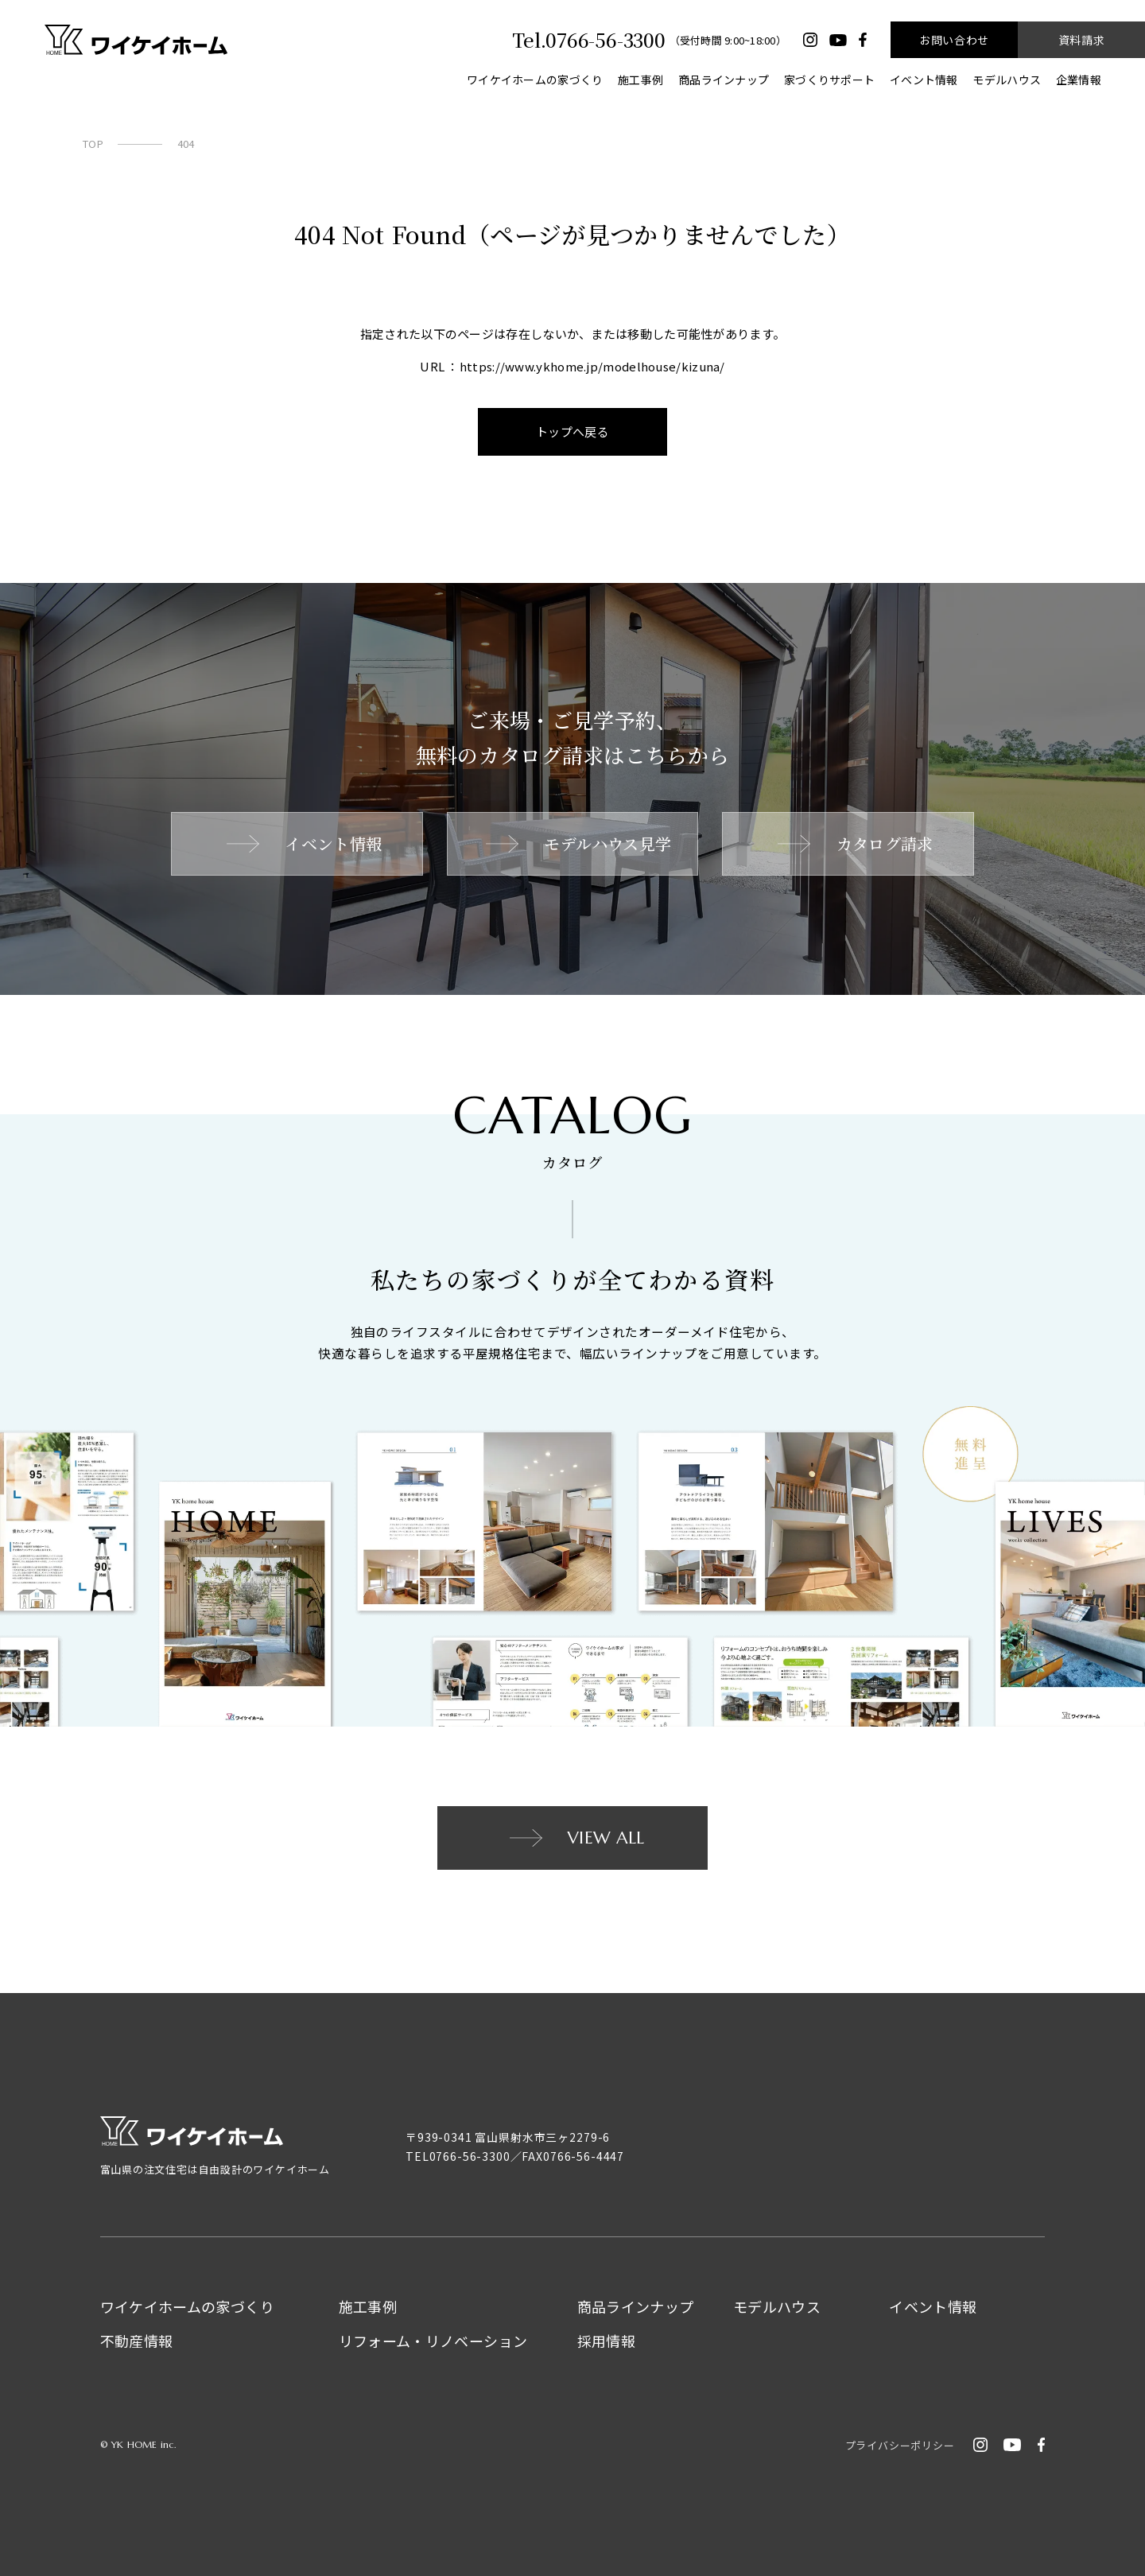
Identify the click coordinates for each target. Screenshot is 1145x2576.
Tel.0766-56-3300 (588, 39)
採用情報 (606, 2340)
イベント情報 (924, 79)
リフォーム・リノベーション (433, 2340)
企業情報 (1078, 79)
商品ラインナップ (723, 79)
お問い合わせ (953, 40)
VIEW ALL (575, 1837)
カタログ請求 (854, 843)
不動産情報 (136, 2340)
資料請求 (1081, 40)
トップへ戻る (573, 431)
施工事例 (640, 79)
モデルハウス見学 (577, 843)
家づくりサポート (829, 79)
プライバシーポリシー (900, 2445)
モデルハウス (1006, 79)
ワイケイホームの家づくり (535, 79)
